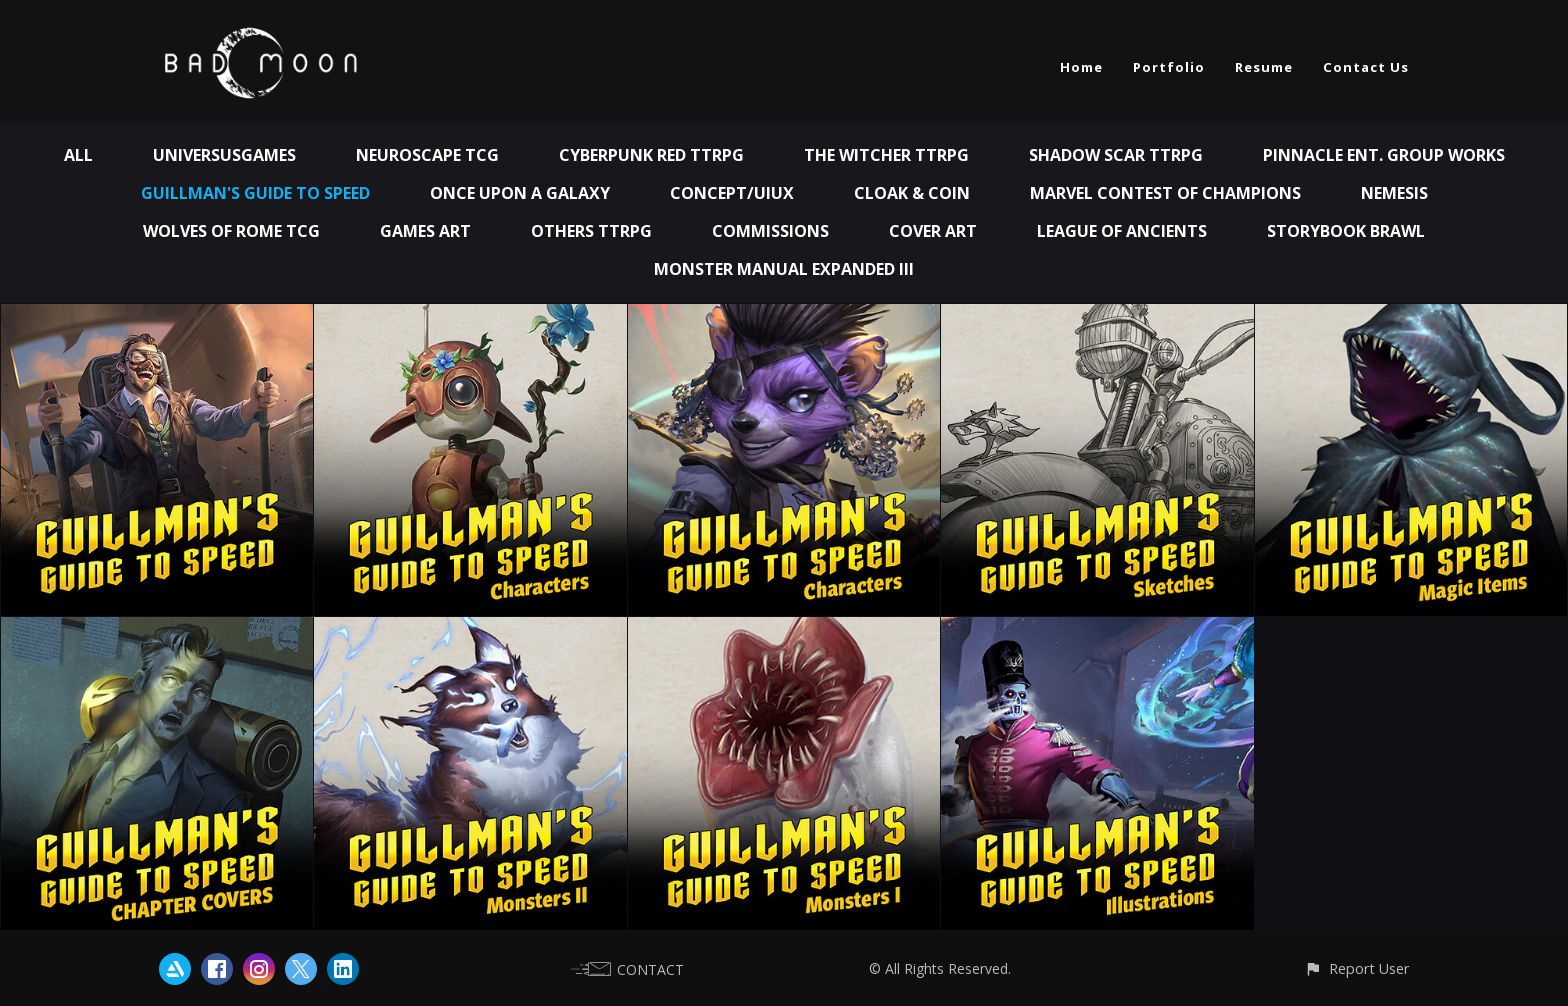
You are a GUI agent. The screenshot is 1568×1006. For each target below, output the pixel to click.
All (78, 155)
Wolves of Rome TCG (231, 231)
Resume (1264, 67)
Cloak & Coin (912, 193)
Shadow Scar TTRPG (1116, 155)
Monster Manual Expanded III (784, 269)
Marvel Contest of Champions (1165, 193)
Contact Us (1366, 67)
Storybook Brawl (1346, 231)
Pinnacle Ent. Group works (1384, 155)
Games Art (425, 231)
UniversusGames (224, 155)
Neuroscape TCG (427, 155)
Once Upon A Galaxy (520, 193)
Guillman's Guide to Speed (255, 193)
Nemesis (1394, 193)
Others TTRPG (591, 231)
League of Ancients (1122, 231)
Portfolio (1169, 67)
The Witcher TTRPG (886, 155)
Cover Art (933, 231)
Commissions (770, 231)
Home (1081, 67)
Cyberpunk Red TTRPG (651, 155)
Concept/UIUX (732, 193)
